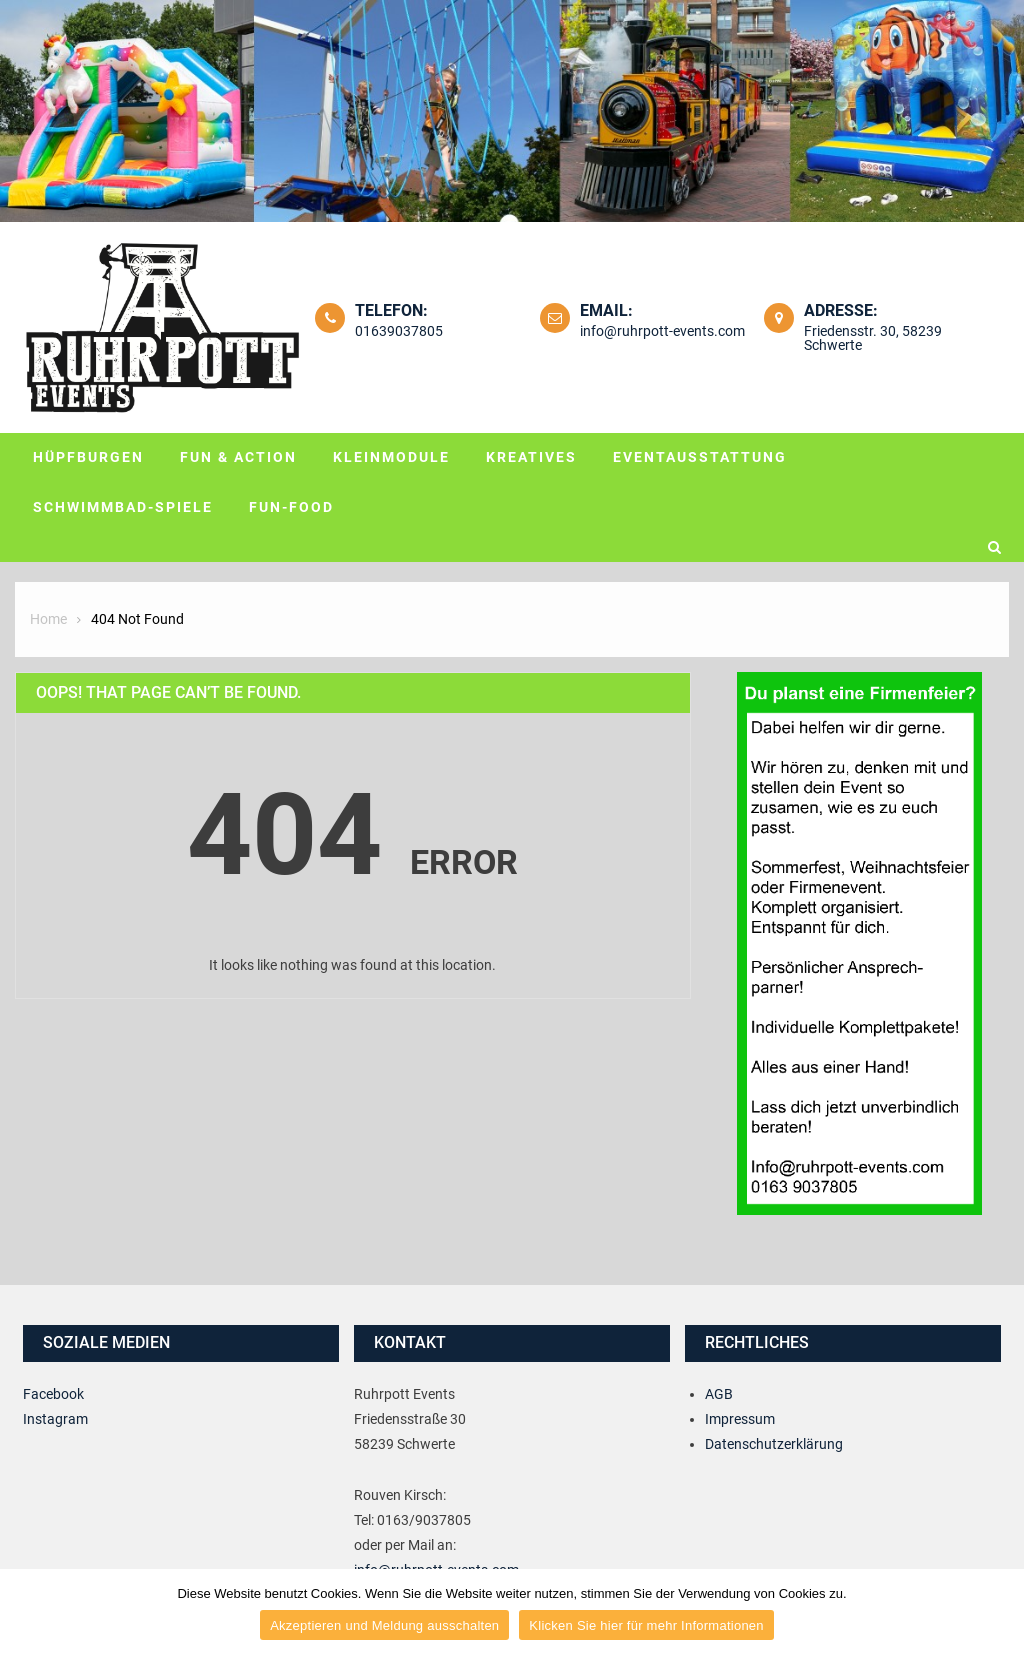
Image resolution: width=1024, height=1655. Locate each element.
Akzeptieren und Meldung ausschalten (384, 1625)
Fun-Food (291, 507)
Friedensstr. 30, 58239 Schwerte (873, 338)
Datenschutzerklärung (774, 1444)
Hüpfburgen (88, 457)
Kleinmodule (391, 457)
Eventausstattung (700, 457)
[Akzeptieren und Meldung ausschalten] (999, 1612)
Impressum (740, 1419)
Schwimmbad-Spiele (123, 507)
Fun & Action (238, 457)
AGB (719, 1394)
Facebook (53, 1394)
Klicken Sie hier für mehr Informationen (646, 1625)
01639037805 (399, 331)
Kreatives (531, 457)
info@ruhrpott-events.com (662, 331)
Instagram (55, 1419)
